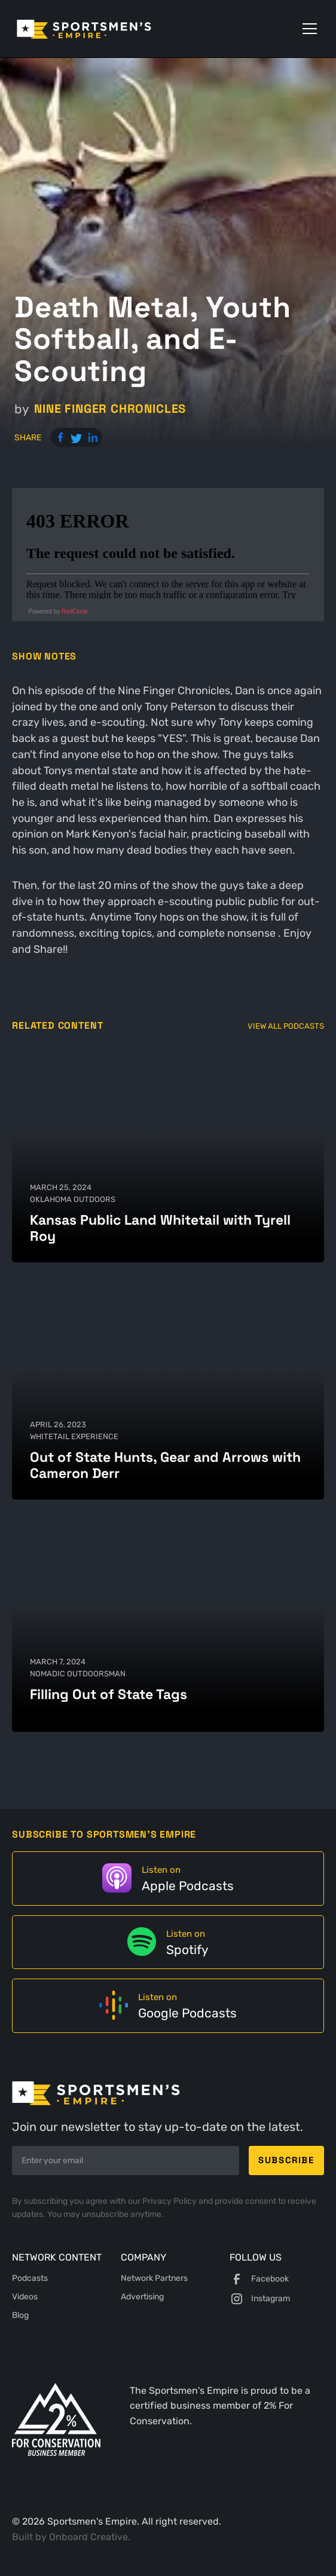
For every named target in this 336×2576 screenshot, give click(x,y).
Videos (25, 2297)
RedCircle (75, 611)
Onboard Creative (88, 2537)
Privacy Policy (170, 2201)
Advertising (142, 2297)
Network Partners (154, 2278)
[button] (307, 28)
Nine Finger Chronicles (110, 408)
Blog (20, 2315)
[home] (101, 29)
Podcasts (30, 2278)
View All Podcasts (286, 1026)
